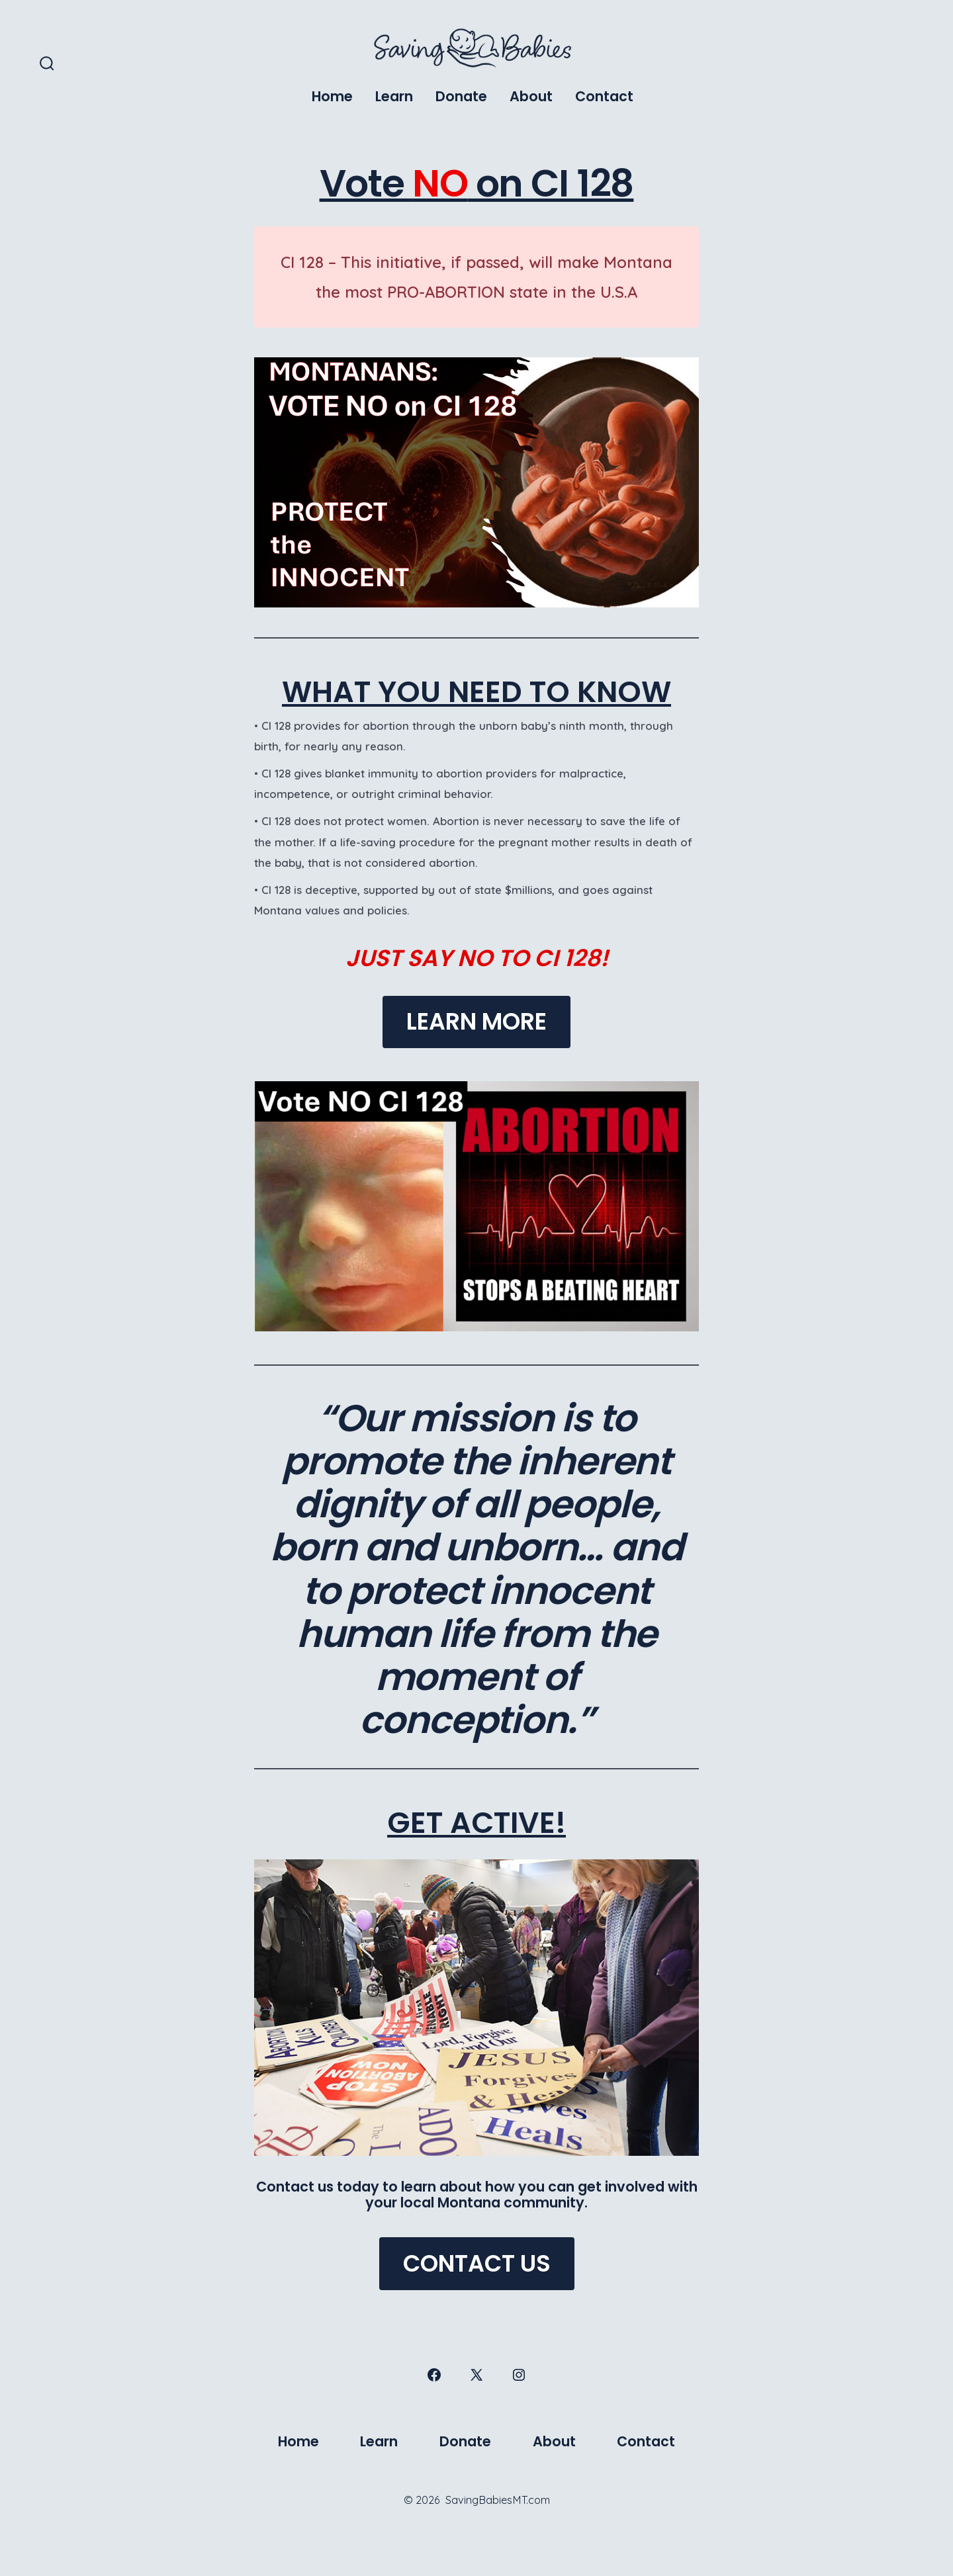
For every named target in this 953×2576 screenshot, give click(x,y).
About (531, 96)
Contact (604, 96)
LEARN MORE (476, 1021)
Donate (461, 96)
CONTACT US (477, 2263)
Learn (394, 96)
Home (332, 96)
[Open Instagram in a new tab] (518, 2374)
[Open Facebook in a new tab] (434, 2374)
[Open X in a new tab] (476, 2374)
